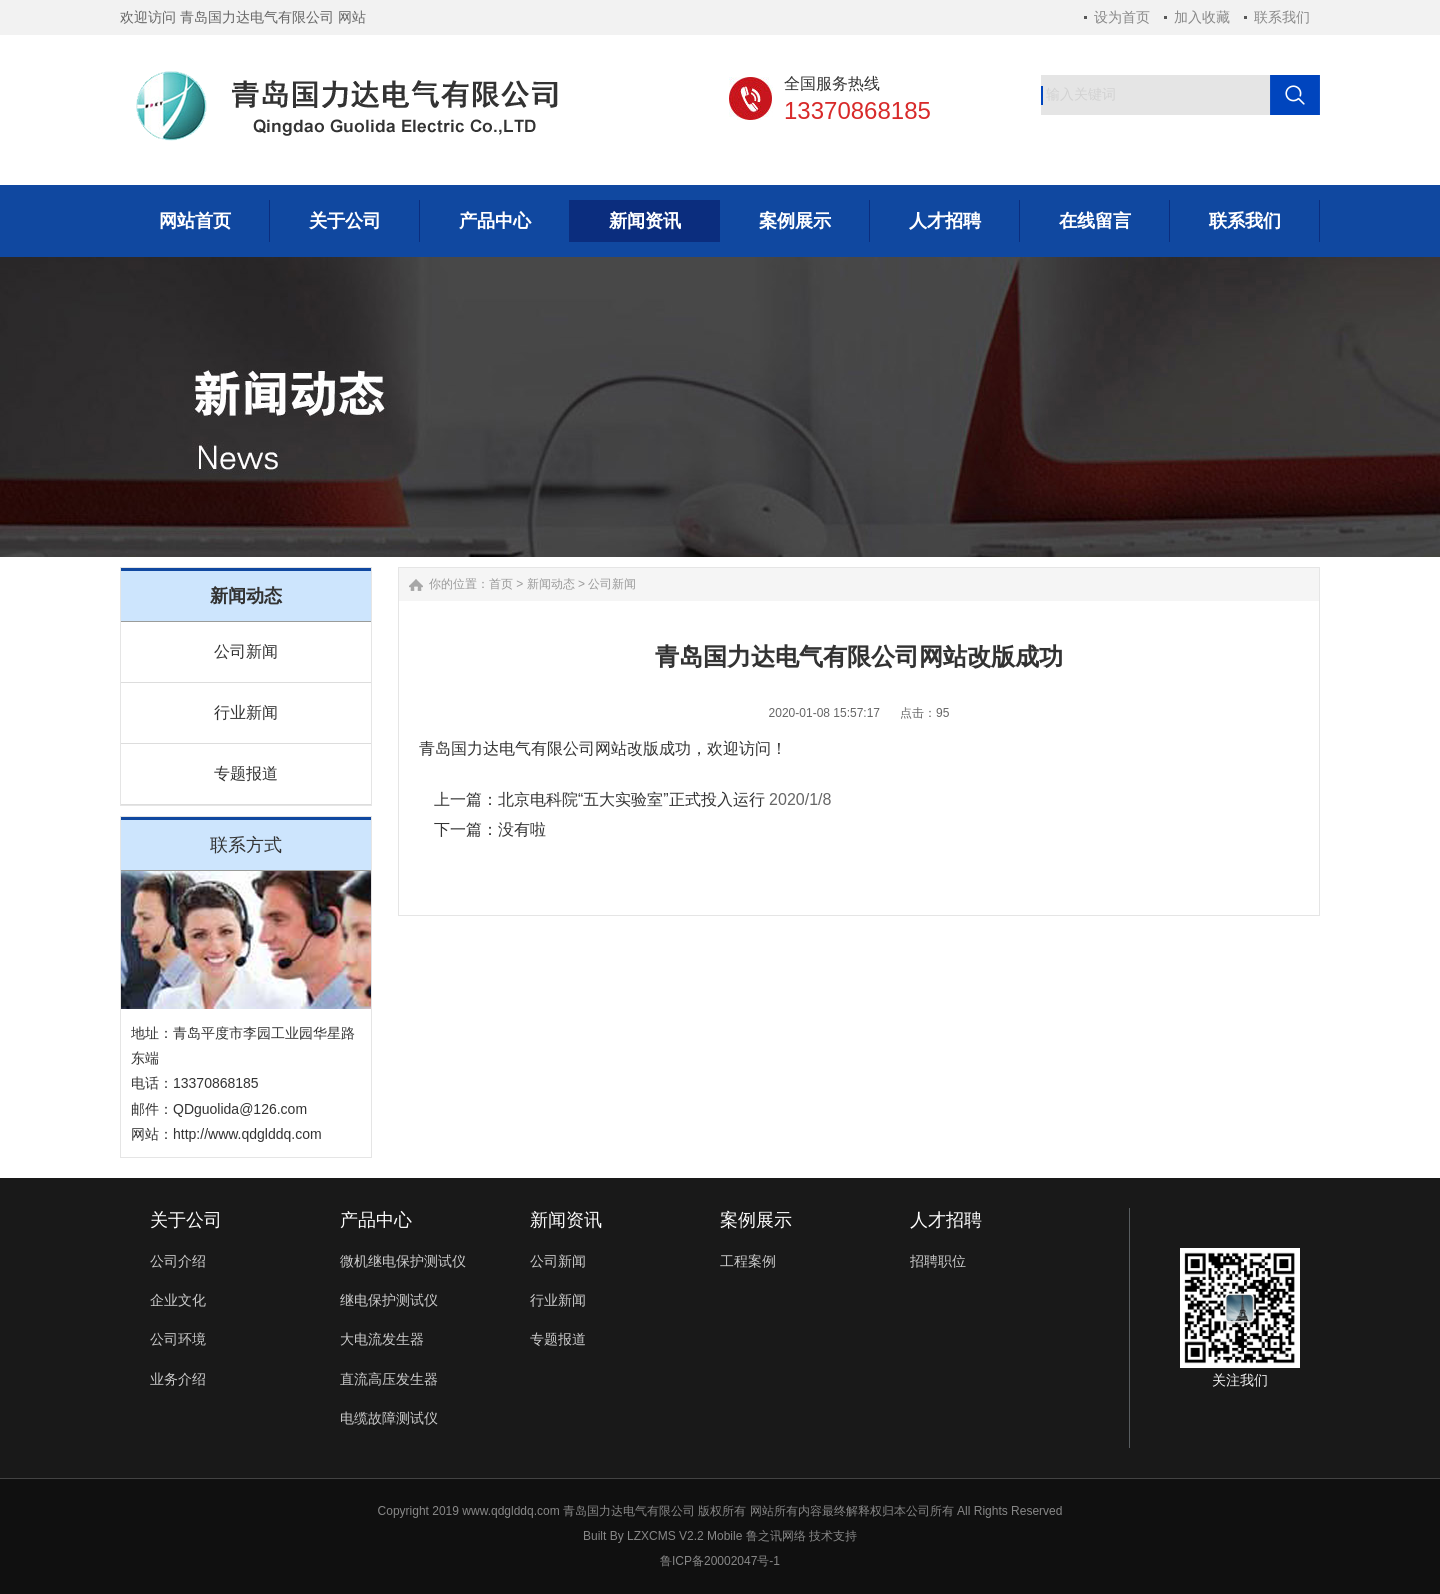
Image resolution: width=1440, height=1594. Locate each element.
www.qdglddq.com (510, 1511)
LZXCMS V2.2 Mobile (684, 1536)
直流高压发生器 (389, 1379)
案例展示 (756, 1220)
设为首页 (1122, 17)
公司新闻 (246, 651)
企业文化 (178, 1300)
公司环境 (178, 1339)
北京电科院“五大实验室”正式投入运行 (631, 799)
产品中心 (376, 1220)
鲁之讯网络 (776, 1536)
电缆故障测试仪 (389, 1418)
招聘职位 (938, 1261)
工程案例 (748, 1261)
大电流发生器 (382, 1339)
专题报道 (246, 773)
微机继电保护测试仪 (403, 1261)
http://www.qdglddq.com (247, 1134)
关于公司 (186, 1220)
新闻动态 (551, 584)
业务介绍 (178, 1379)
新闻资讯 (566, 1220)
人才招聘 (946, 1220)
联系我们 (1282, 17)
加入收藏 (1202, 17)
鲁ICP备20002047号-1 (720, 1561)
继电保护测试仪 (389, 1300)
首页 (501, 584)
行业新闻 (246, 712)
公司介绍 (178, 1261)
